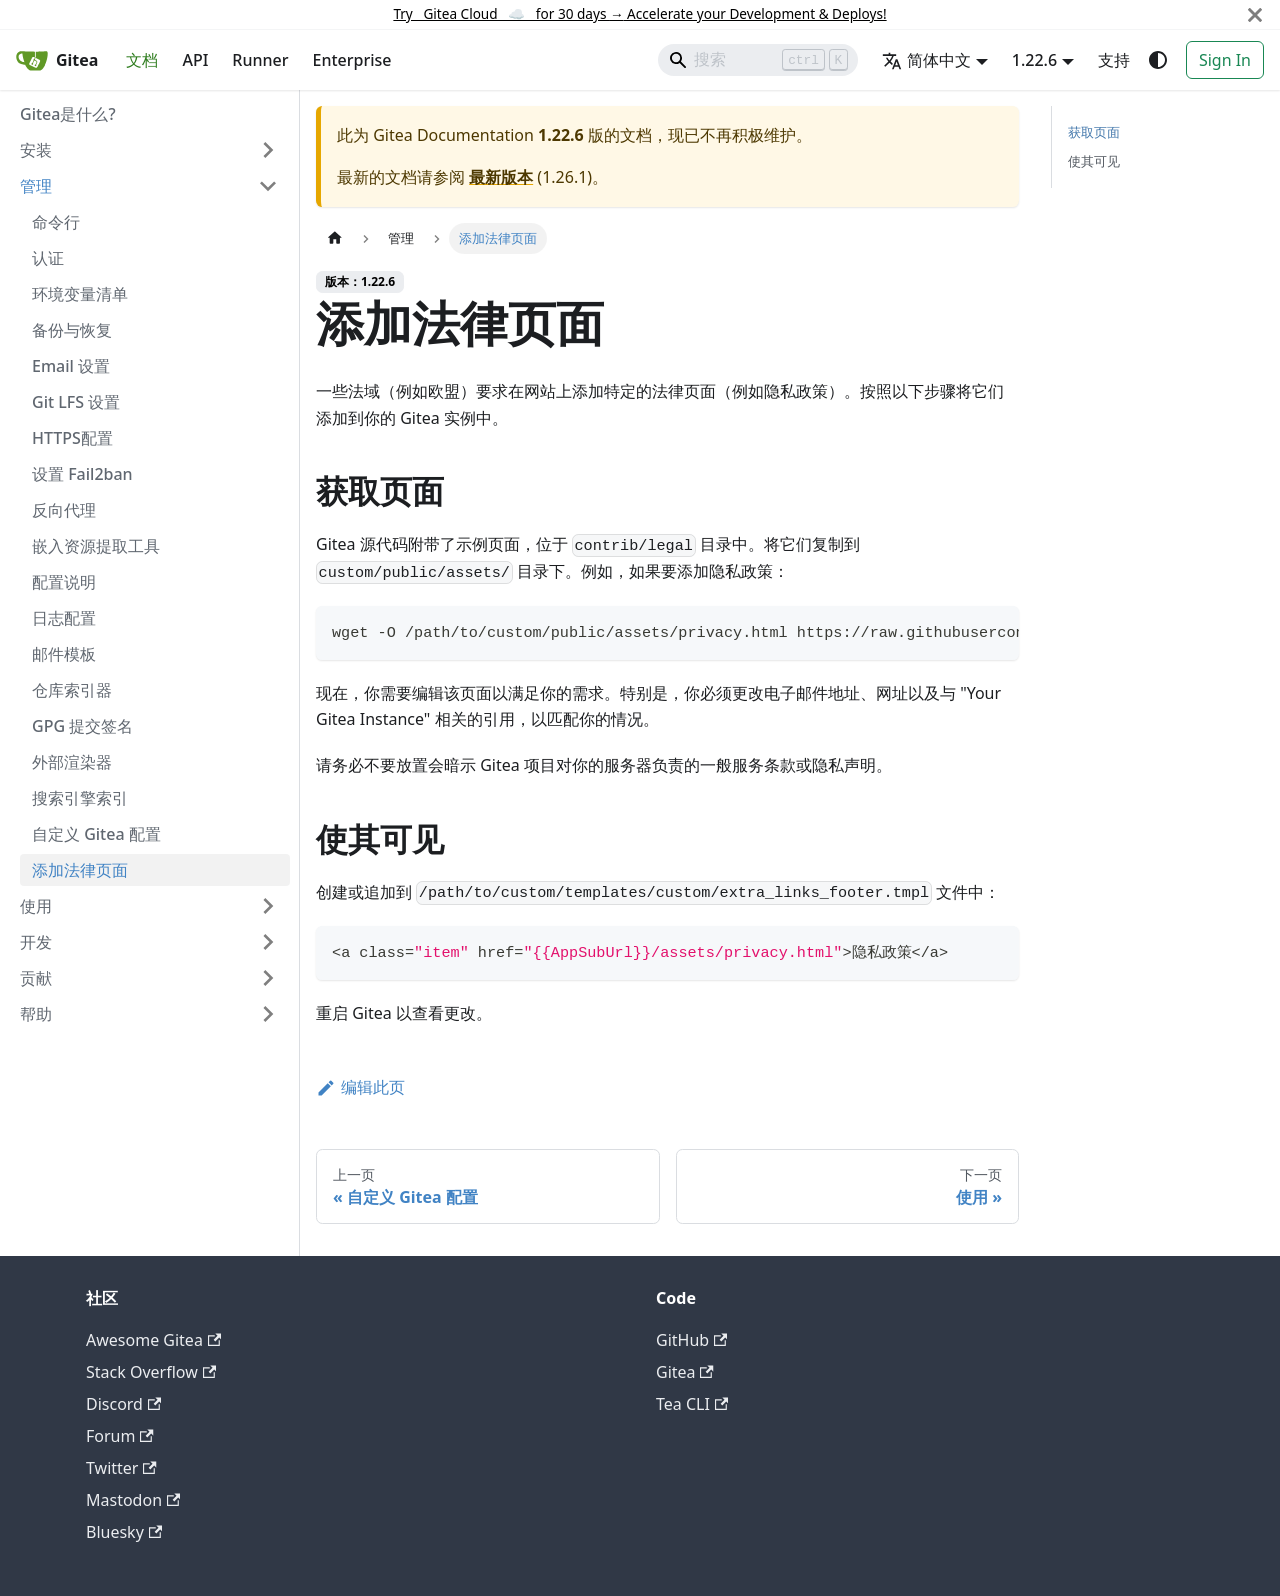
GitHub (691, 1340)
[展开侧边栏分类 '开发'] (268, 942)
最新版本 (501, 177)
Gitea (685, 1372)
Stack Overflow (151, 1372)
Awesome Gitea (153, 1340)
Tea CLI (692, 1404)
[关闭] (1255, 14)
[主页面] (335, 238)
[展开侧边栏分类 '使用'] (268, 906)
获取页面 (1094, 132)
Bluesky (124, 1532)
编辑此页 (360, 1087)
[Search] (758, 60)
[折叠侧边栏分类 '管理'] (268, 186)
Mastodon (133, 1500)
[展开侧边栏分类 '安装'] (268, 150)
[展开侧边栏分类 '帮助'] (268, 1014)
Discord (123, 1404)
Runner (260, 60)
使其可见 (1094, 161)
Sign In (1225, 60)
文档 (142, 60)
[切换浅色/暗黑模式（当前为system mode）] (1158, 60)
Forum (120, 1436)
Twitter (121, 1468)
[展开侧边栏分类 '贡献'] (268, 978)
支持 (1114, 60)
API (195, 60)
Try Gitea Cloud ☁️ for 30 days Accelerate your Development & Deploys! (639, 13)
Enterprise (352, 60)
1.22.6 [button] (1034, 60)
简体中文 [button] (926, 60)
